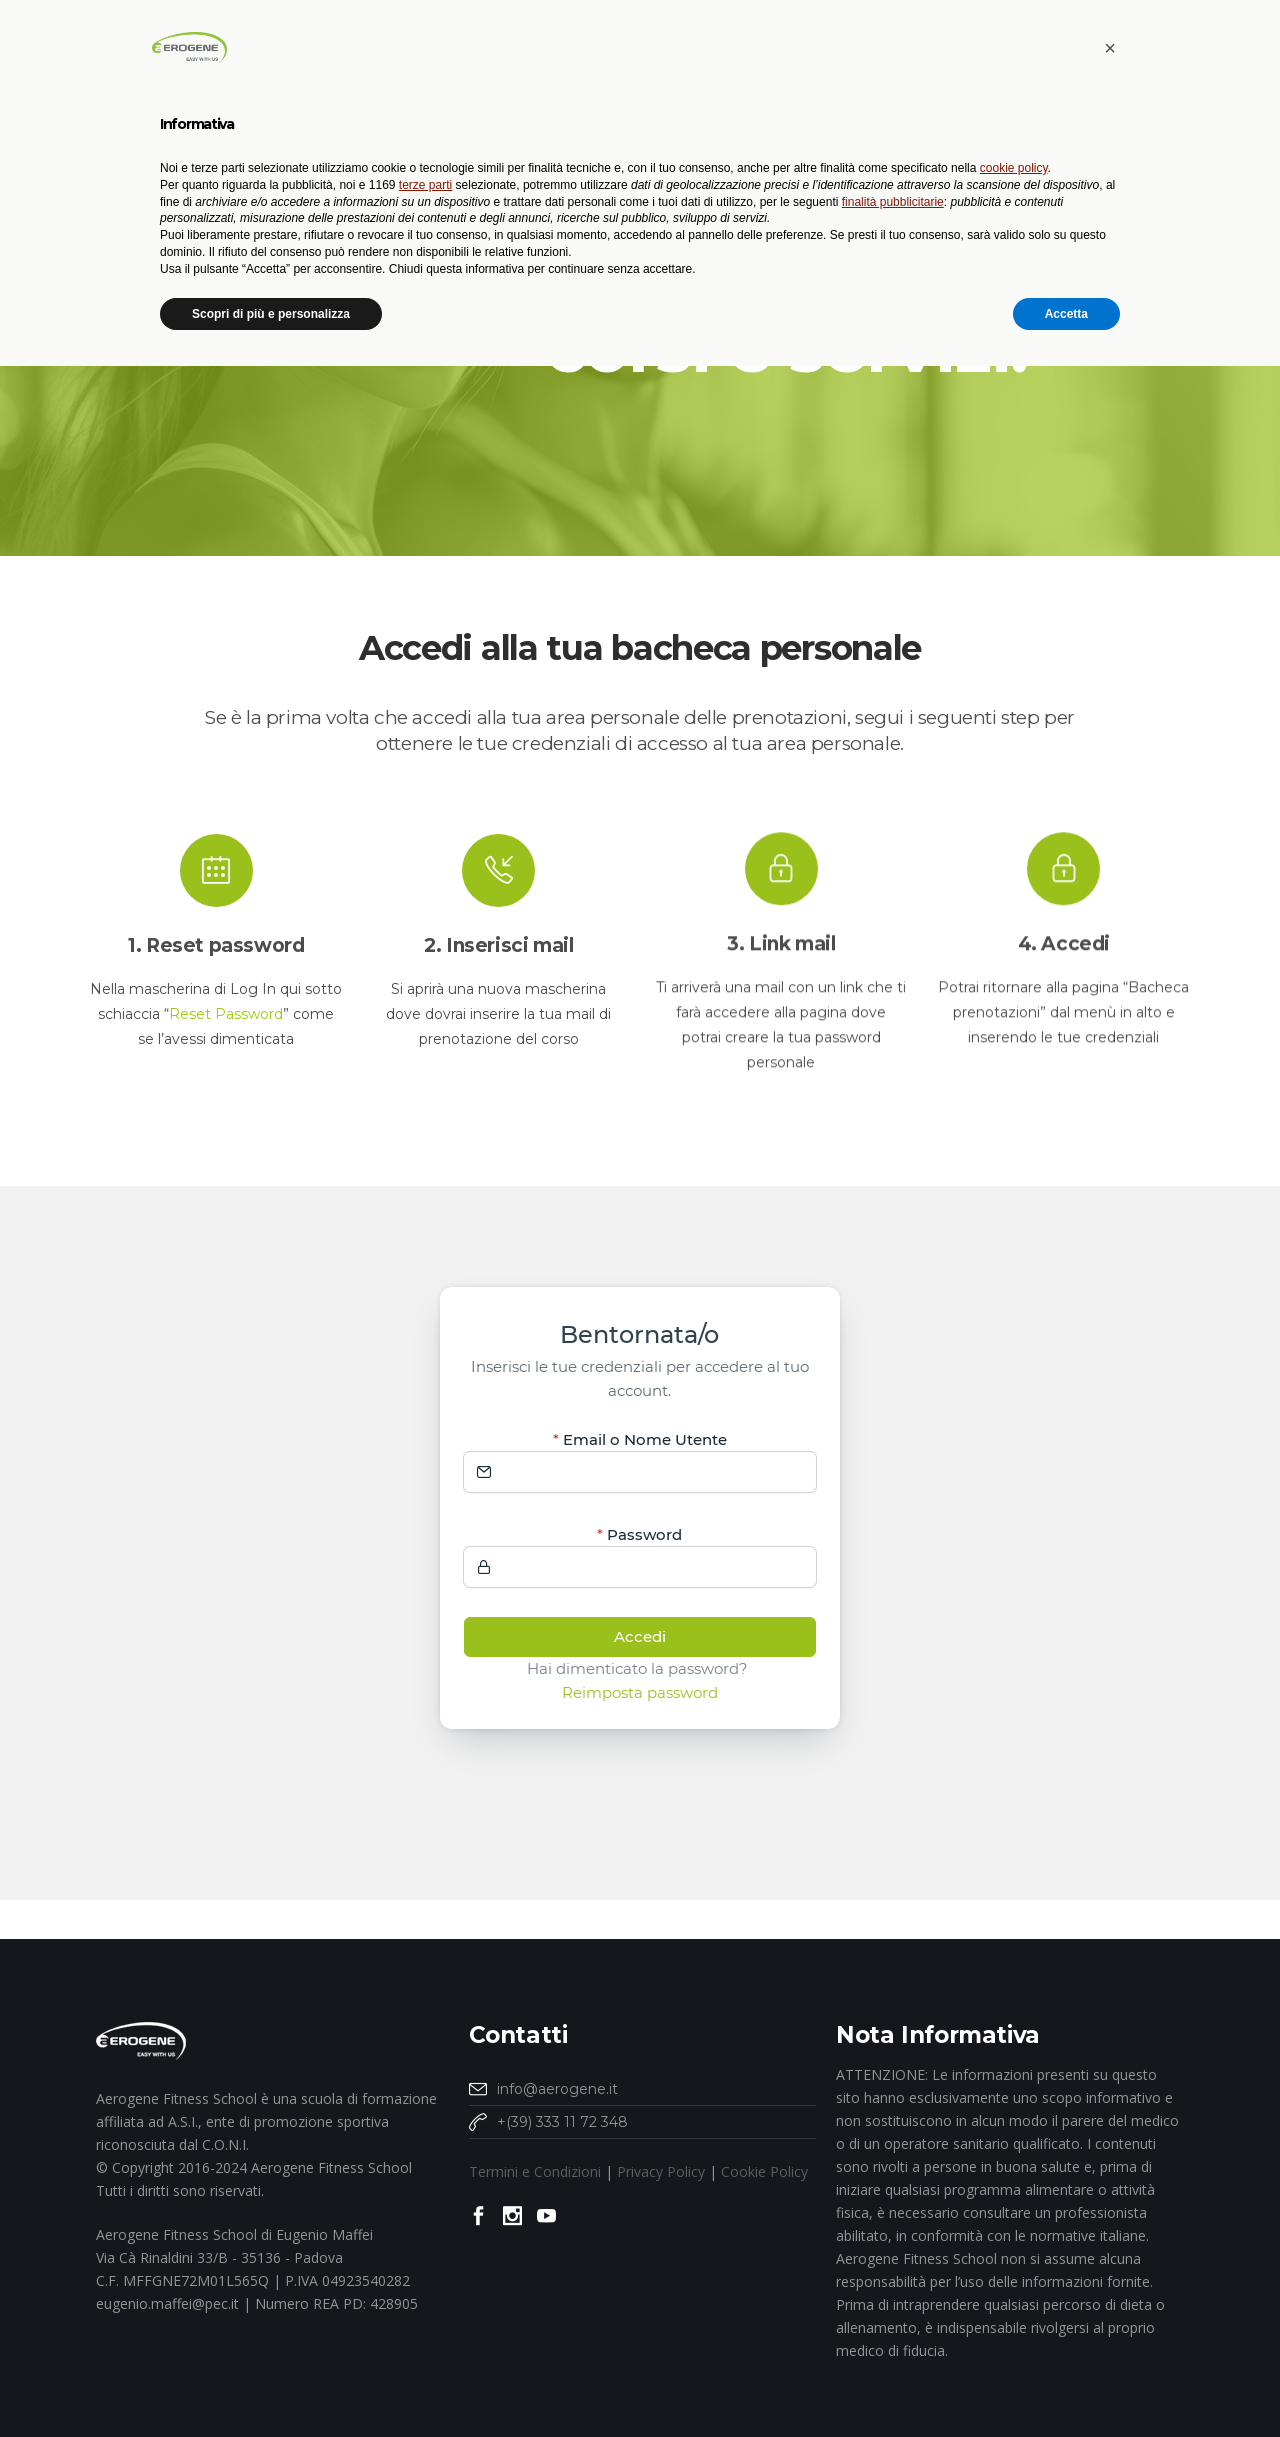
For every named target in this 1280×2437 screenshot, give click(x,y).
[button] (1110, 2119)
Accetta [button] (1066, 2384)
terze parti (425, 2255)
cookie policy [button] (1014, 2239)
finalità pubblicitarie (893, 2272)
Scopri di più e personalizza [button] (271, 2384)
